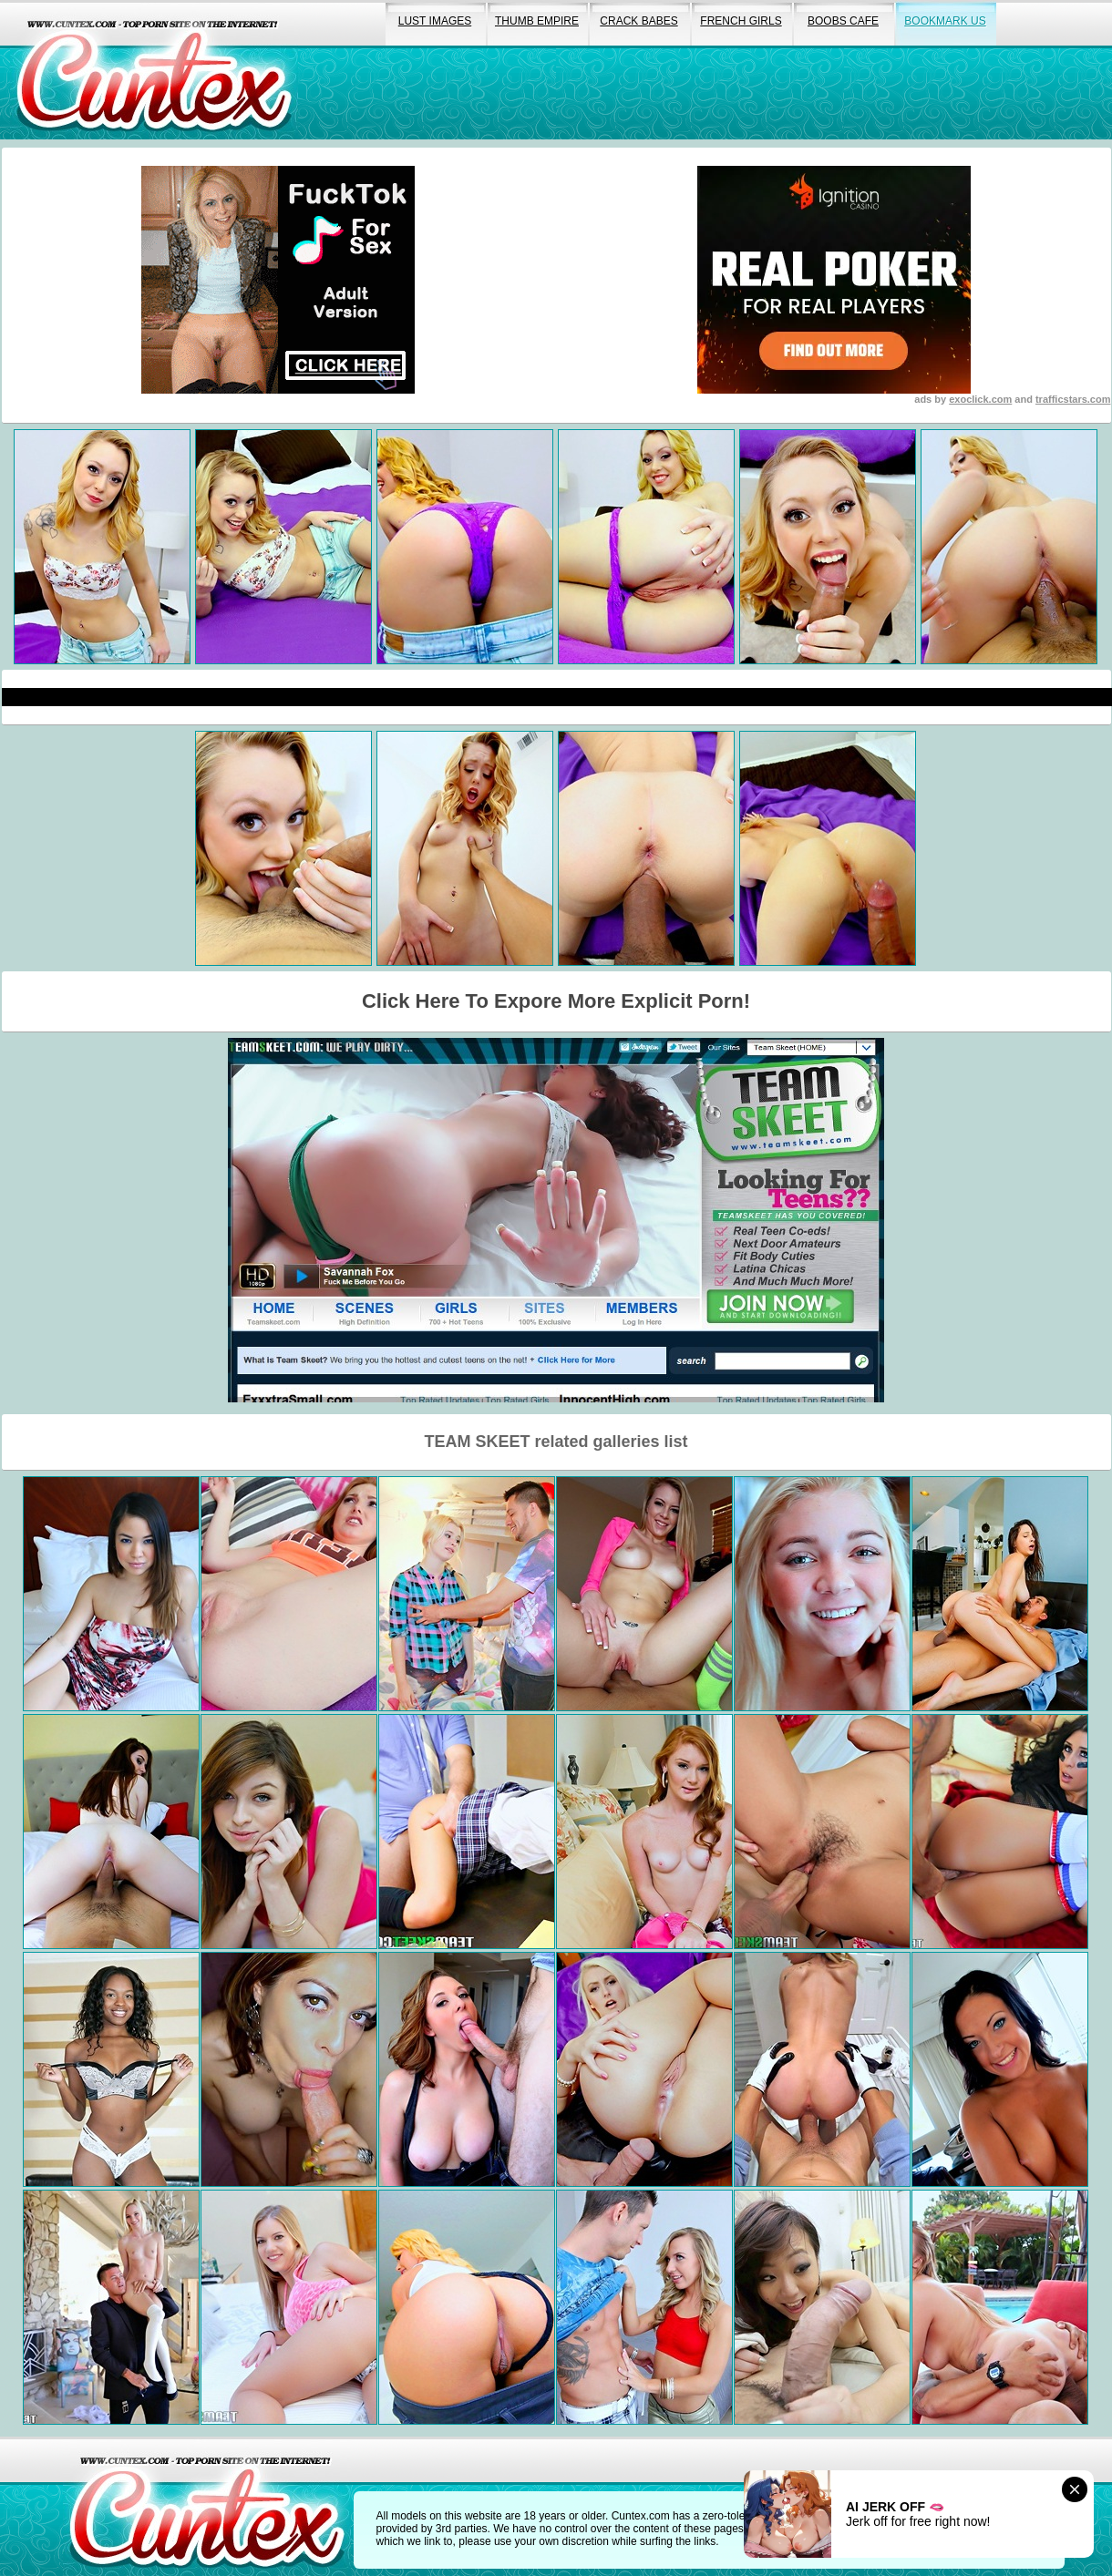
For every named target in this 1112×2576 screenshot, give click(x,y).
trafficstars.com (1073, 399)
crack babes (638, 21)
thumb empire (537, 21)
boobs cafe (843, 21)
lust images (434, 21)
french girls (740, 21)
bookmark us (944, 21)
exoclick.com (980, 399)
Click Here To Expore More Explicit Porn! (556, 1001)
